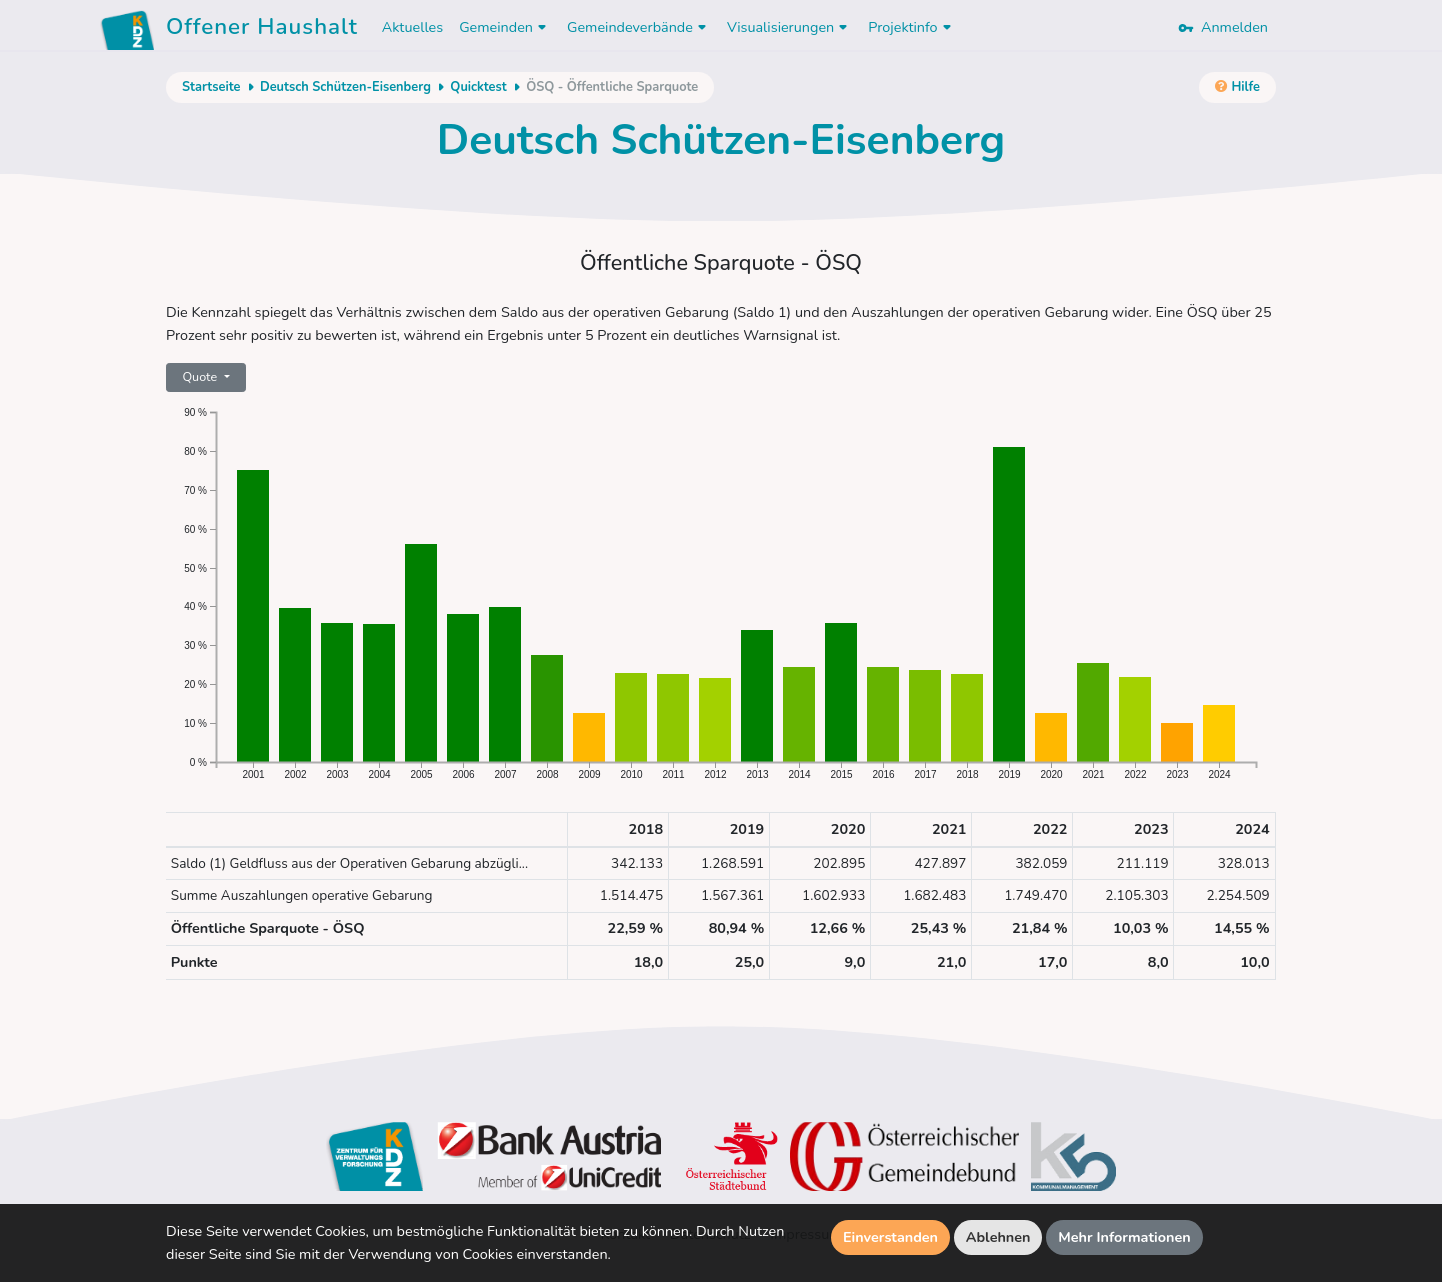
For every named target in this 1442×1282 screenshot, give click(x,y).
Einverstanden (890, 1237)
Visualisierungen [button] (789, 27)
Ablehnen (998, 1237)
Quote (201, 376)
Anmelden (1223, 27)
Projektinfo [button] (911, 27)
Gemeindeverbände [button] (639, 27)
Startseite (211, 87)
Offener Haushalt (262, 30)
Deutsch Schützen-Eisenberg (345, 87)
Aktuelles (412, 27)
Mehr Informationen (1124, 1237)
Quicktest (478, 87)
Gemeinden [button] (505, 27)
